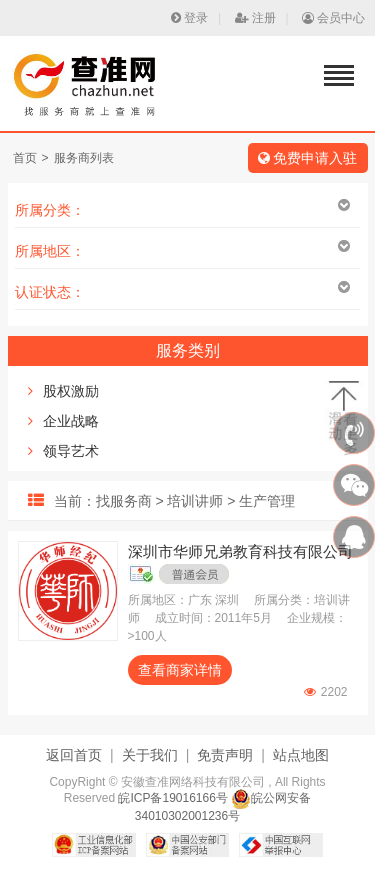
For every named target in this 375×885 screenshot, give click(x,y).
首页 (25, 158)
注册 (255, 18)
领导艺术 (71, 451)
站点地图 (301, 755)
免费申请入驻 (308, 158)
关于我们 (150, 755)
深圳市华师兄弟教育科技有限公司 (240, 551)
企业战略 (71, 421)
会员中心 (333, 18)
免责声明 (225, 755)
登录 (189, 18)
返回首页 (74, 755)
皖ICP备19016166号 (172, 798)
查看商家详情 (180, 670)
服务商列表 (84, 158)
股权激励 (71, 391)
